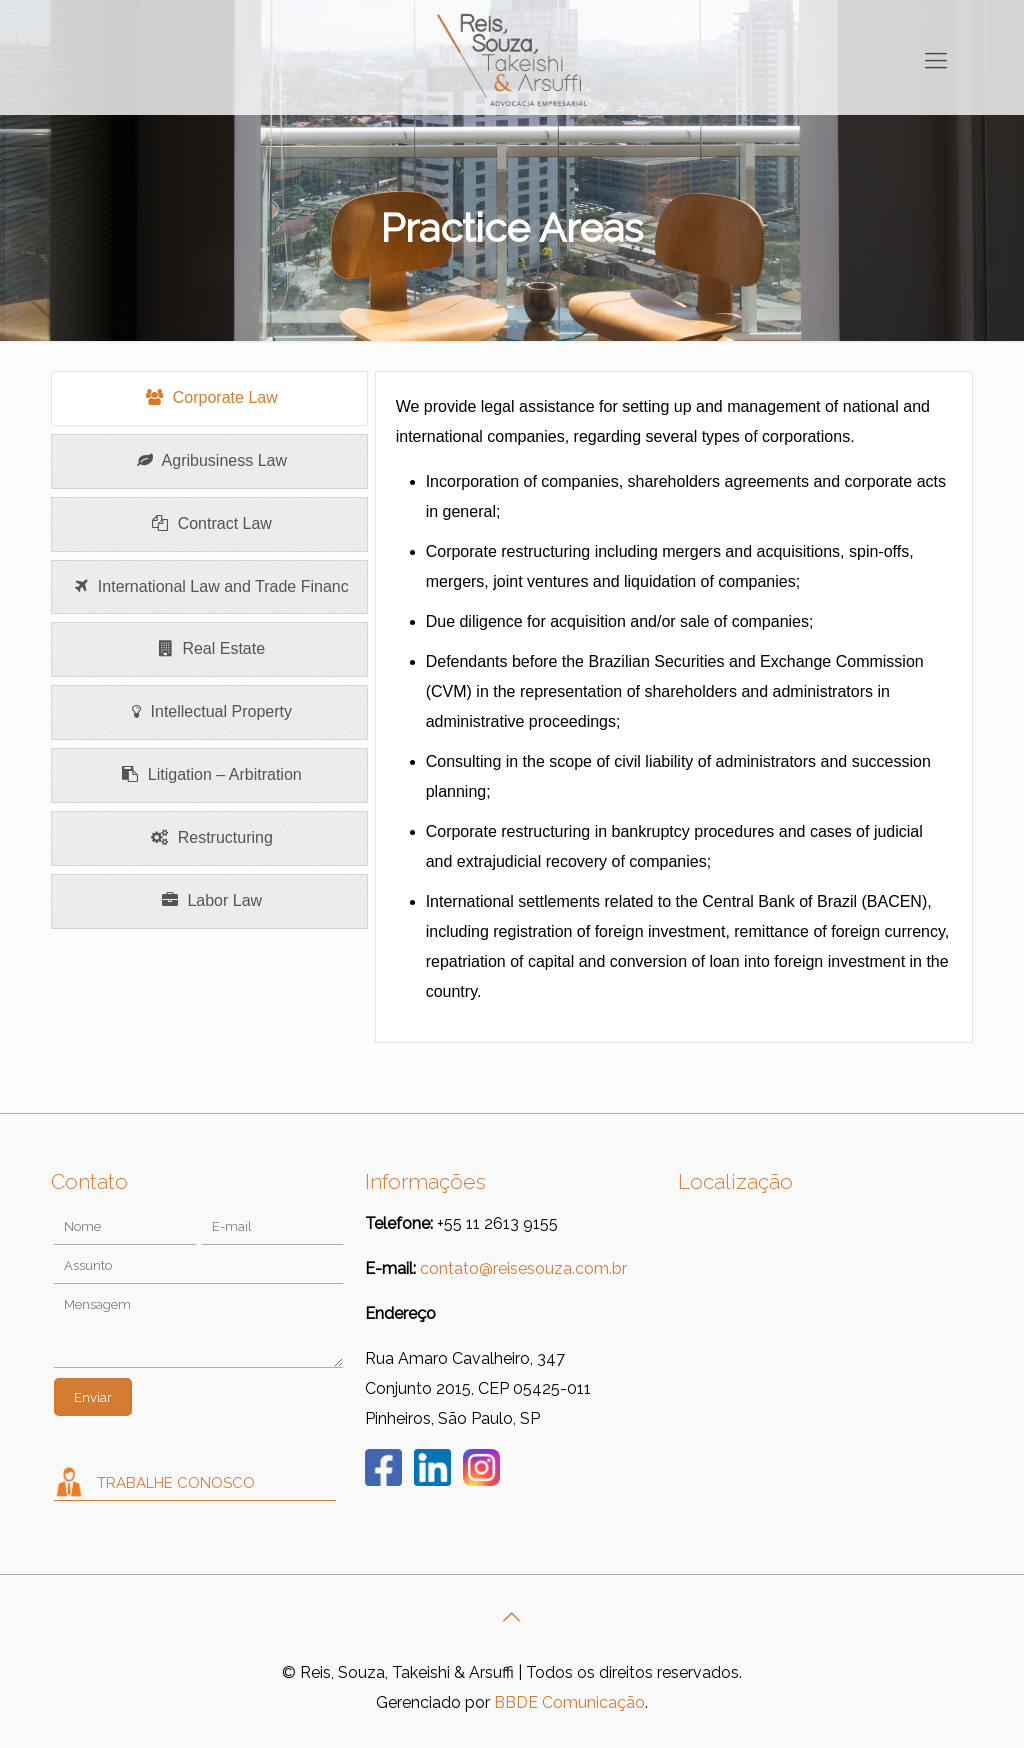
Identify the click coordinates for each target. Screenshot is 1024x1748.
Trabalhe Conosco (176, 1483)
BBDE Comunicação (569, 1702)
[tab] (209, 398)
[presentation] (209, 398)
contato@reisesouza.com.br (523, 1268)
